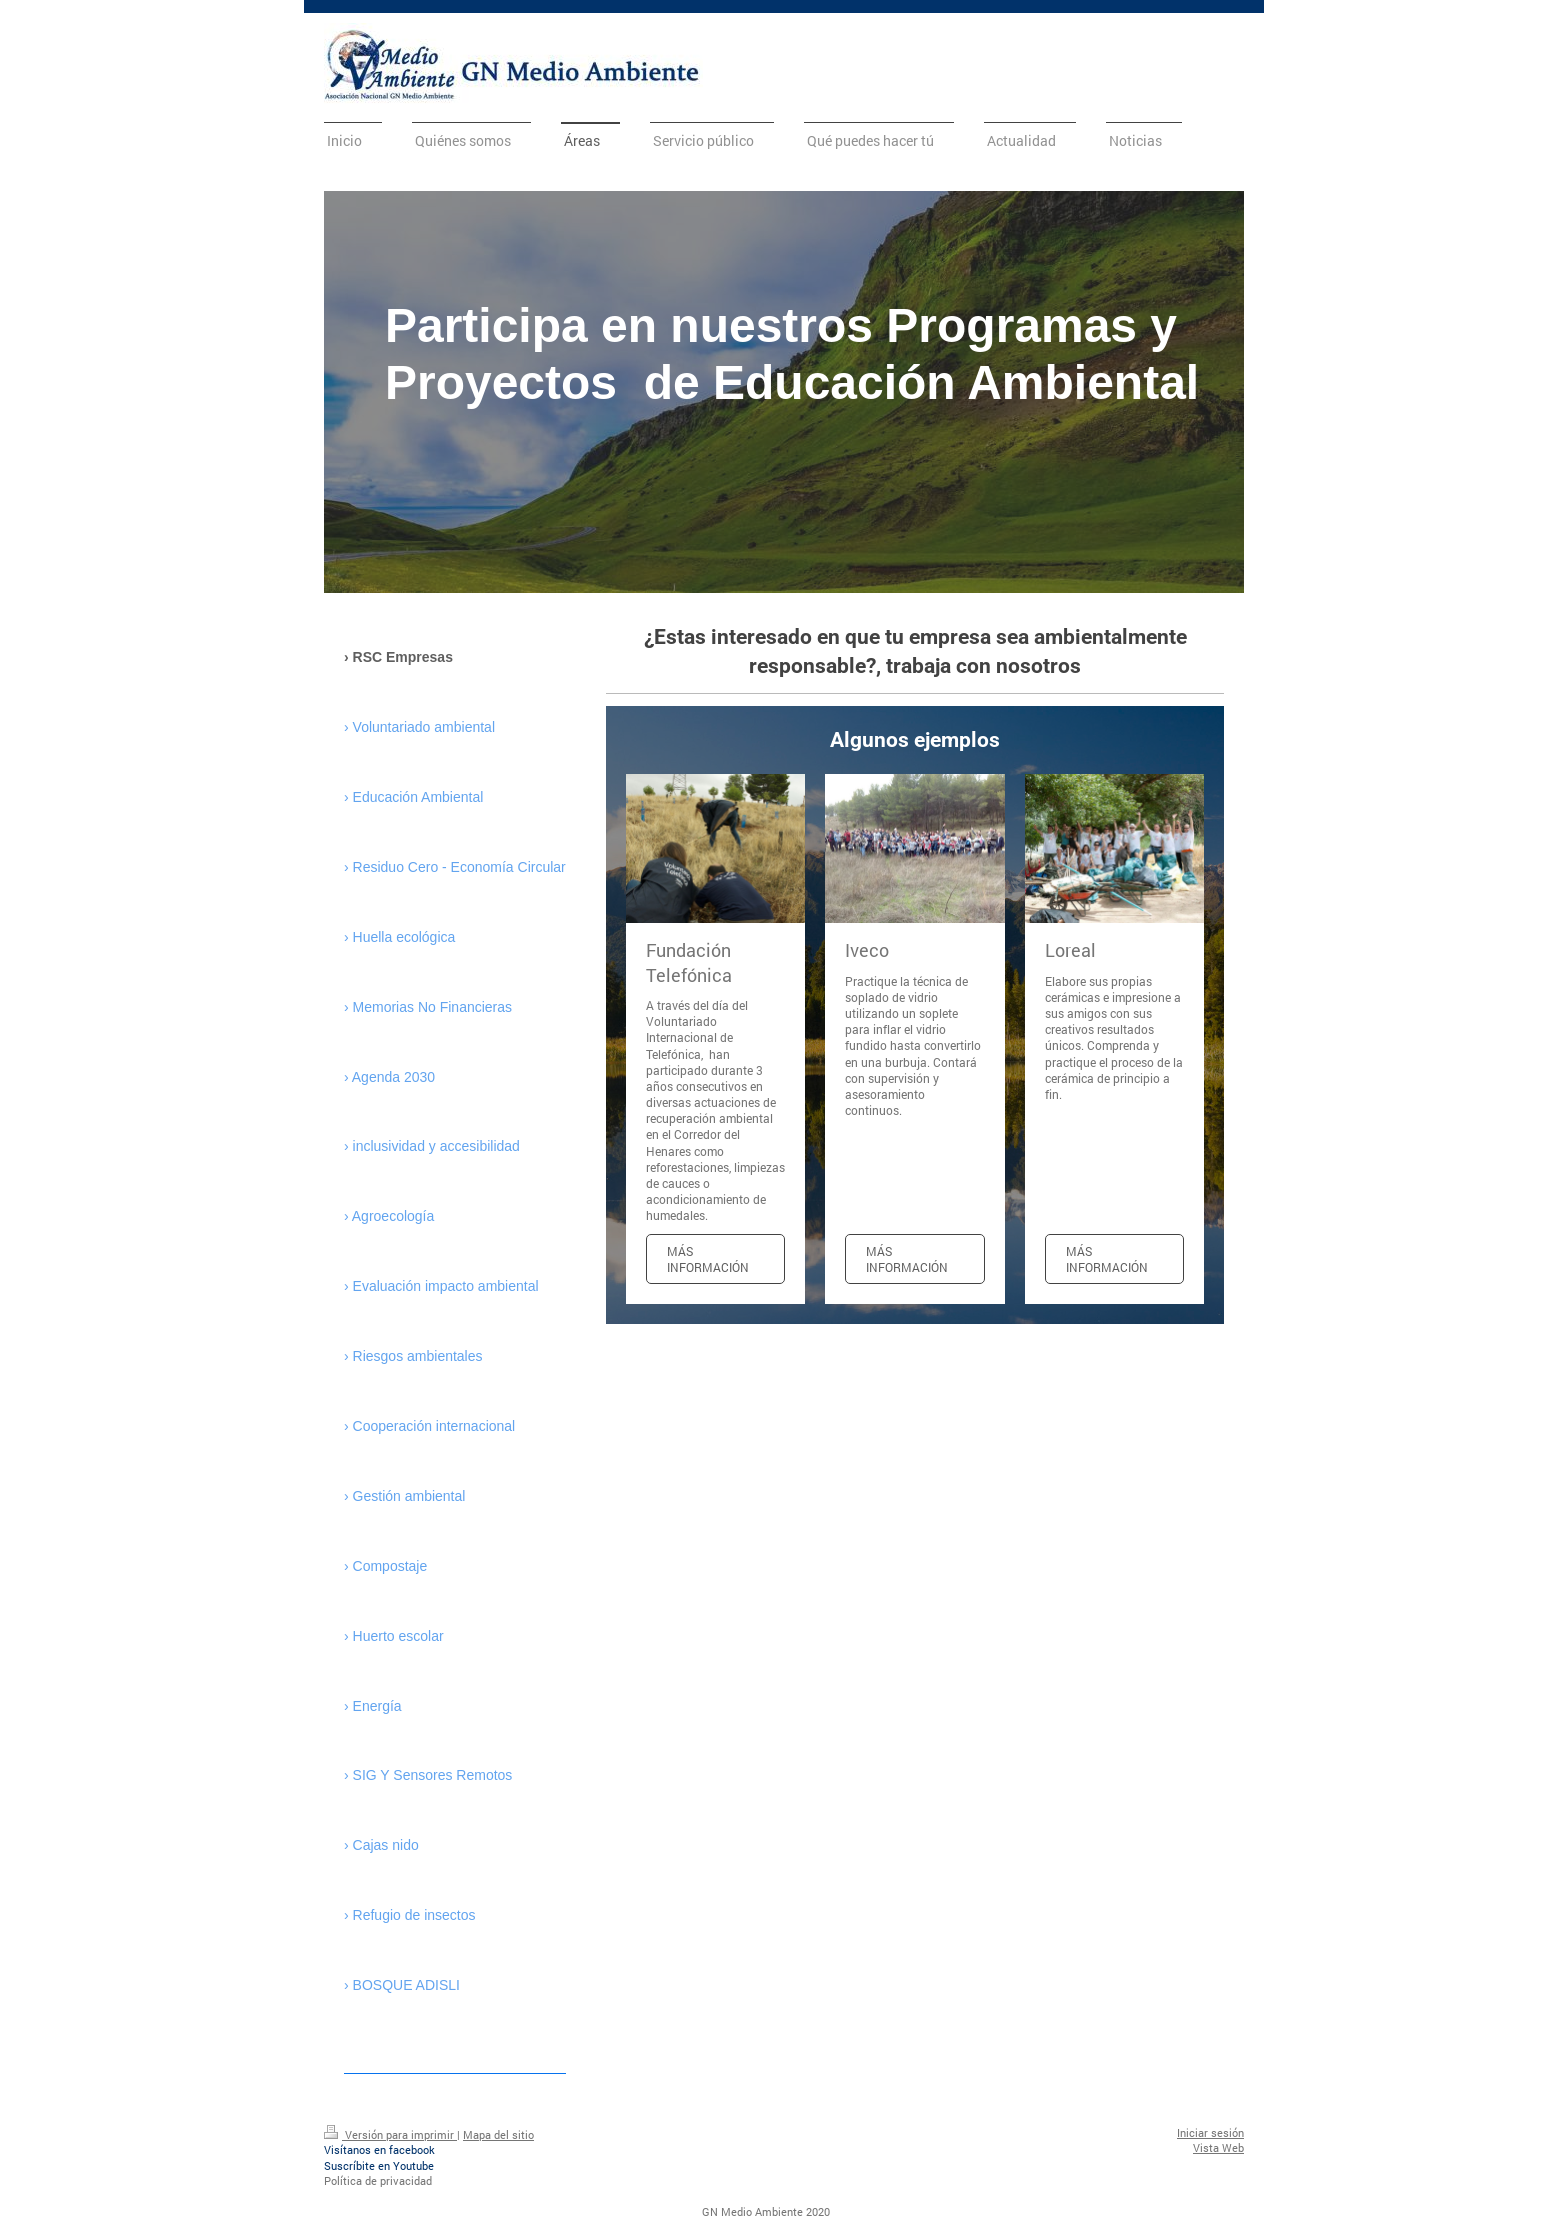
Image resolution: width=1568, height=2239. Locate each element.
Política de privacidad (378, 2180)
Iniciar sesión (1210, 2132)
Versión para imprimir (390, 2134)
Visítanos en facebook (379, 2149)
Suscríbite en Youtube (379, 2165)
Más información (708, 1259)
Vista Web (1218, 2147)
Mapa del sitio (498, 2134)
